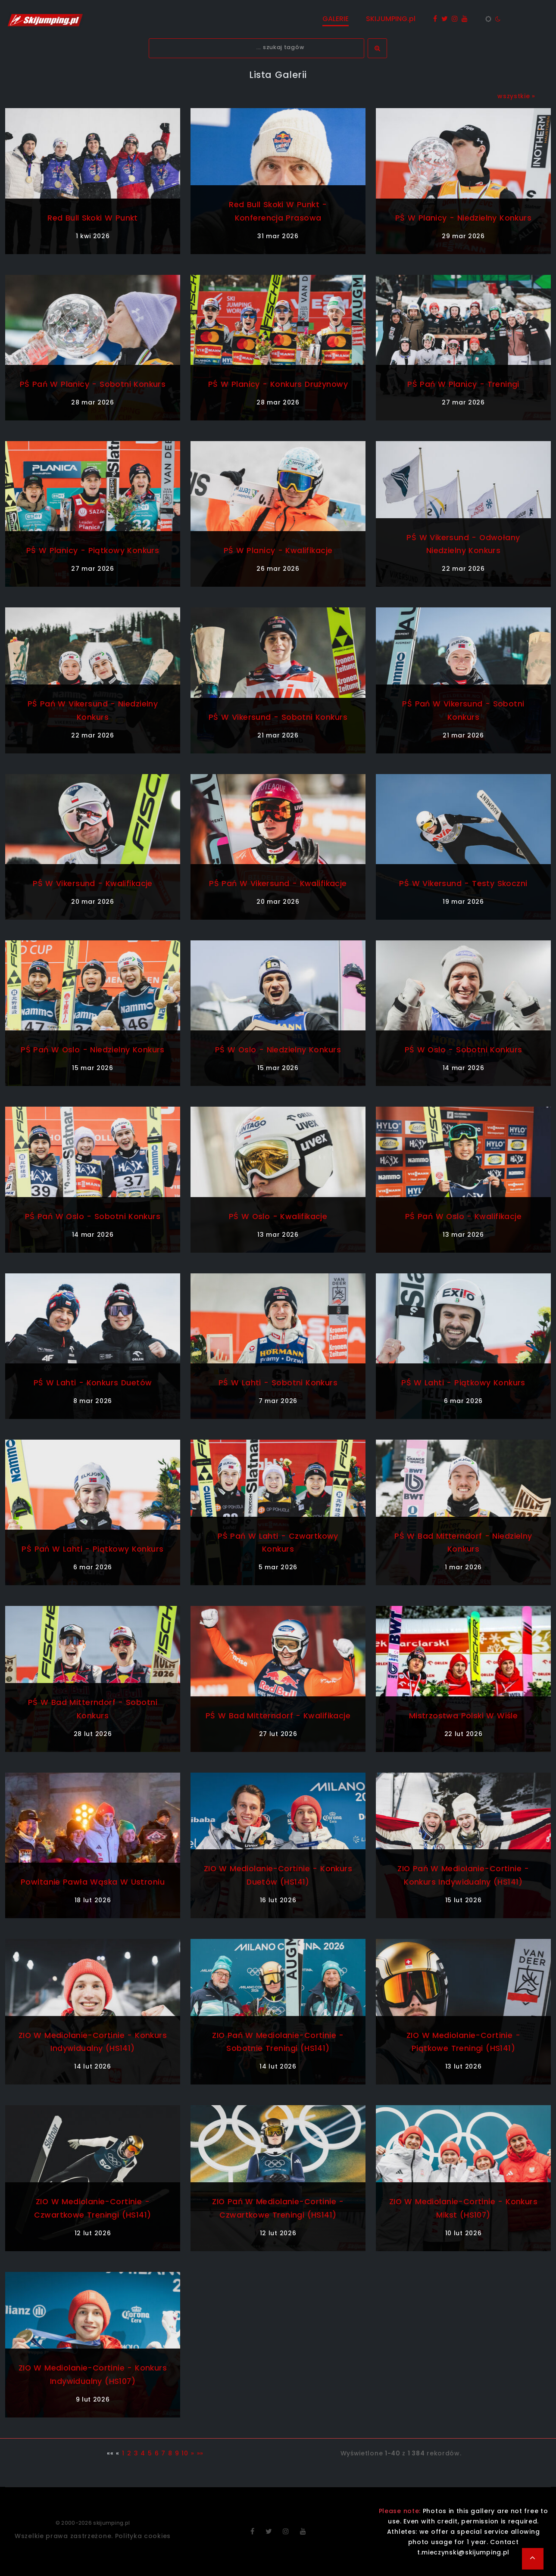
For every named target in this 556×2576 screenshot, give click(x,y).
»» (200, 2453)
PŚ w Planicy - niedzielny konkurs (463, 217)
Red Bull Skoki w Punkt (92, 217)
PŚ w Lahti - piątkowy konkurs (463, 1382)
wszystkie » (516, 96)
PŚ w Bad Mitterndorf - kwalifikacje (278, 1715)
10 (184, 2453)
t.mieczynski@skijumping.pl (463, 2552)
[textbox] (256, 48)
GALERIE (336, 19)
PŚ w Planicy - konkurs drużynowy (278, 384)
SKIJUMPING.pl (391, 19)
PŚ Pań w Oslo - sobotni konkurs (92, 1216)
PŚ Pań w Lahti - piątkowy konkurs (93, 1548)
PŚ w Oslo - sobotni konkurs (463, 1049)
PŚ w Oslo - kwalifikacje (278, 1216)
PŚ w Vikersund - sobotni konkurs (278, 717)
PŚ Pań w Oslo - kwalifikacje (463, 1216)
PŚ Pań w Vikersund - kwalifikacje (278, 883)
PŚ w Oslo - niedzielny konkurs (278, 1049)
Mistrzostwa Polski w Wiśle (464, 1715)
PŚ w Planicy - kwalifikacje (278, 550)
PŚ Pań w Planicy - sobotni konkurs (92, 384)
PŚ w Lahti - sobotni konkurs (278, 1382)
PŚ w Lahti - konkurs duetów (92, 1382)
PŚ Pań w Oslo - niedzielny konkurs (92, 1049)
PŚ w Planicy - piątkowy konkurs (93, 550)
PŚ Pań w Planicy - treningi (463, 384)
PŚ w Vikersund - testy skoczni (463, 883)
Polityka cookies (143, 2536)
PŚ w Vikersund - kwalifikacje (92, 883)
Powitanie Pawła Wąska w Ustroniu (92, 1881)
